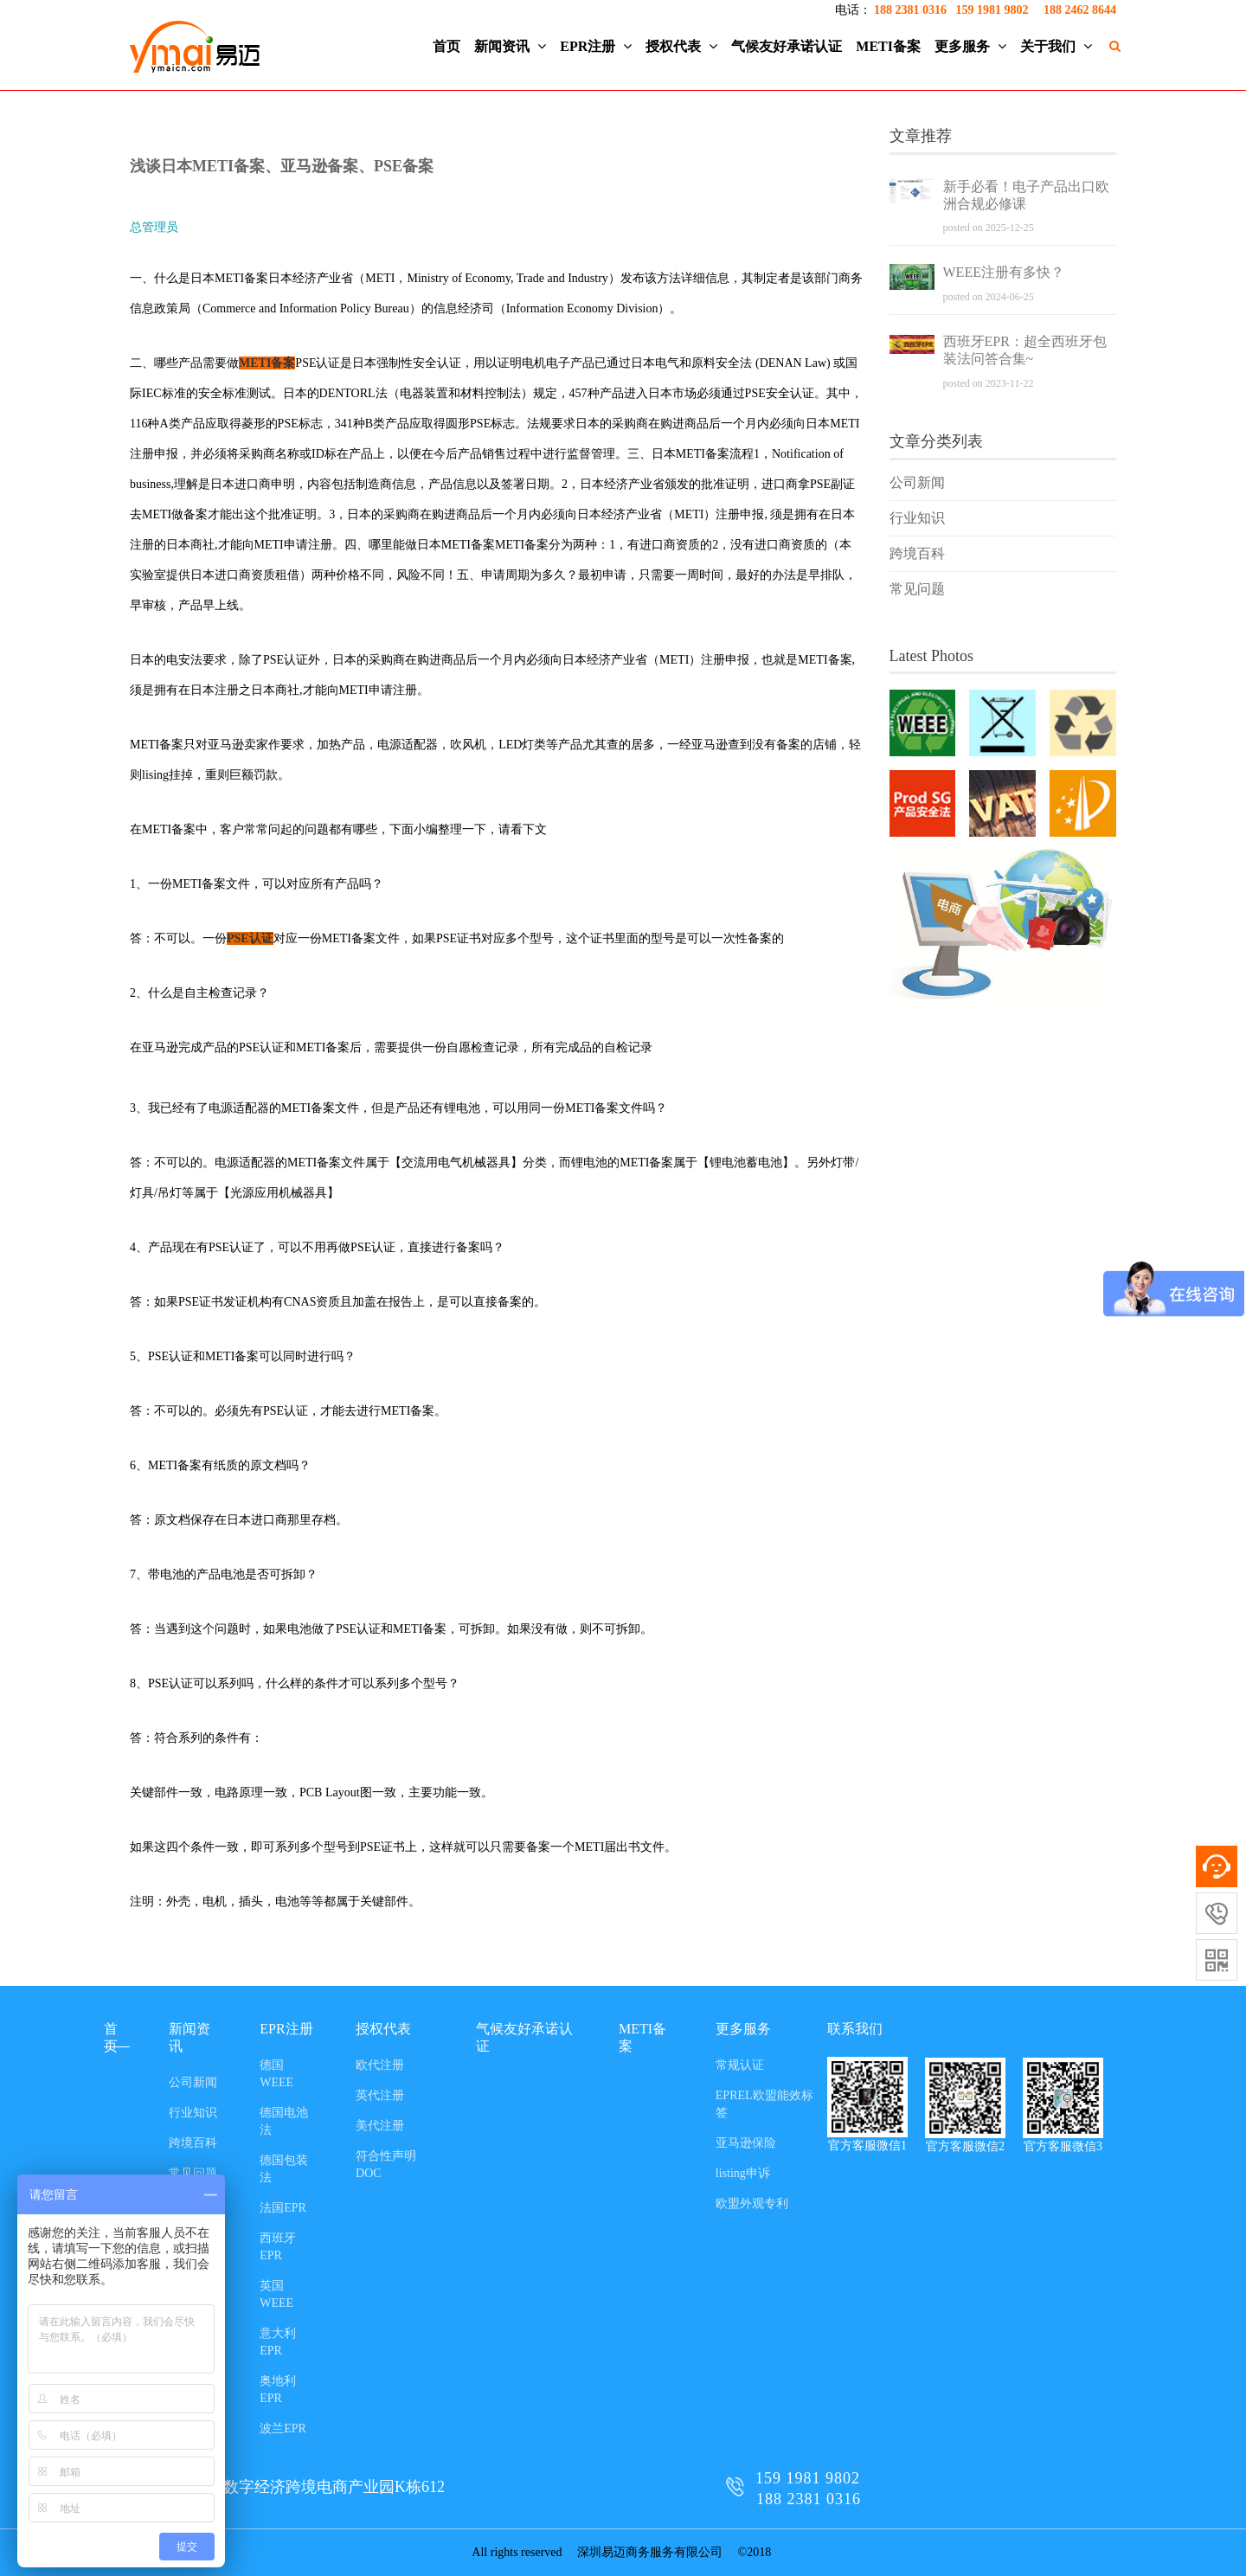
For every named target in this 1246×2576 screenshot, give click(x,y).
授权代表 (681, 46)
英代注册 (380, 2095)
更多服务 (970, 46)
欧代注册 (380, 2065)
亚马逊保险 (746, 2142)
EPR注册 (596, 46)
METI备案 (888, 46)
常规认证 (740, 2065)
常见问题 (917, 588)
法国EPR (283, 2207)
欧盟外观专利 (752, 2203)
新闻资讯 (510, 46)
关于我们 (1056, 46)
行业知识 (917, 518)
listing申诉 (743, 2173)
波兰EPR (283, 2428)
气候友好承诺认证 (786, 46)
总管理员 (154, 227)
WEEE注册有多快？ (1003, 272)
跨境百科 (917, 553)
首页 (446, 46)
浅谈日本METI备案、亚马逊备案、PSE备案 (282, 166)
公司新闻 (917, 482)
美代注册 (380, 2125)
